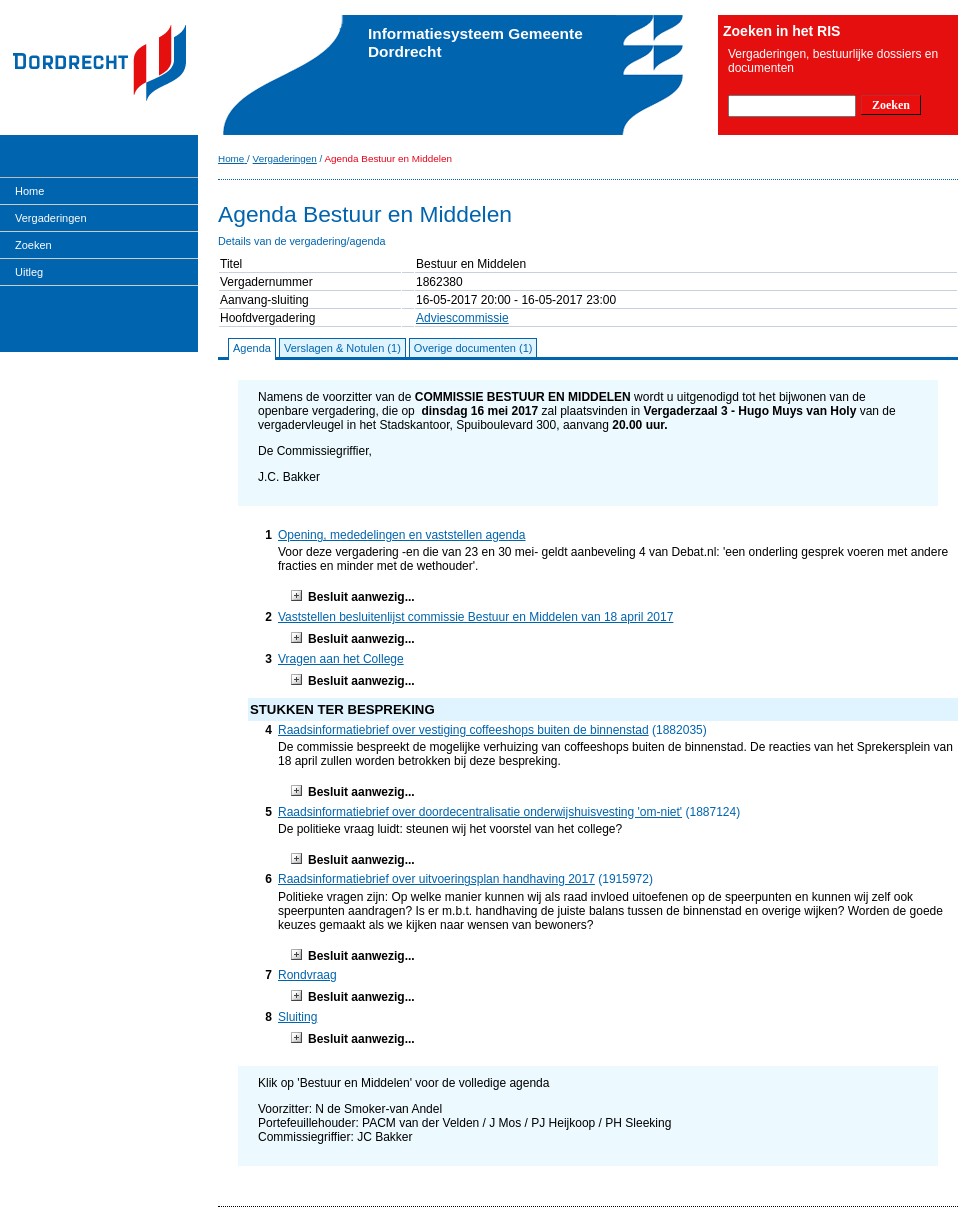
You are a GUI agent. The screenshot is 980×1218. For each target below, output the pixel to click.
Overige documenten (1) (473, 348)
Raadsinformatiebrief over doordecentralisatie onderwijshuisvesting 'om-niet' (480, 812)
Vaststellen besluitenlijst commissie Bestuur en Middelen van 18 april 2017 (475, 617)
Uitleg (29, 272)
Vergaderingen (51, 218)
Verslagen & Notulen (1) (342, 348)
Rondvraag (307, 975)
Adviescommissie (462, 318)
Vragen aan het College (341, 659)
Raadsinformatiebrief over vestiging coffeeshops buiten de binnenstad (463, 730)
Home (29, 191)
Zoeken (33, 245)
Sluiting (297, 1017)
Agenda (252, 348)
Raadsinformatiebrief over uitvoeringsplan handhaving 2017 (436, 879)
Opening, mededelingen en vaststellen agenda (402, 535)
